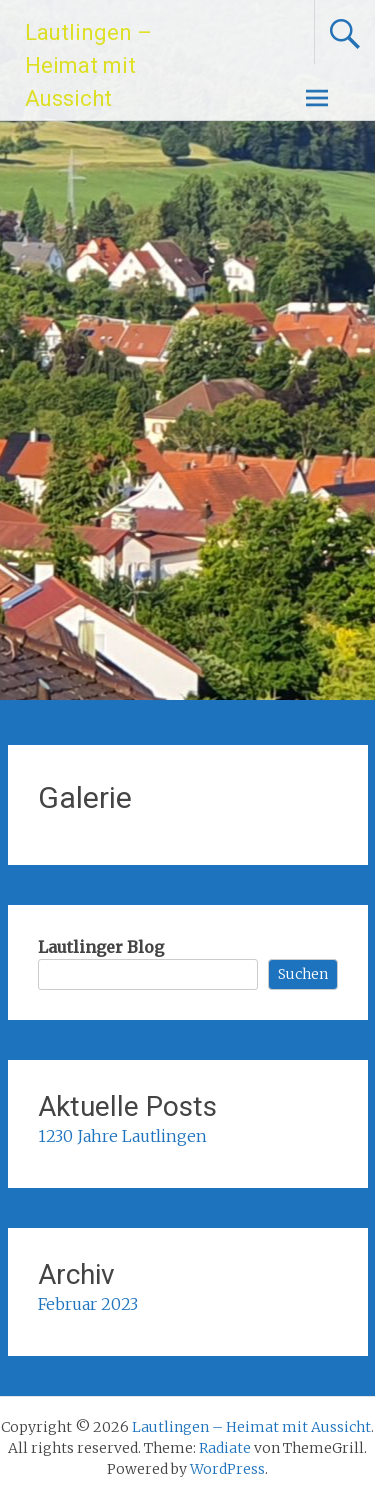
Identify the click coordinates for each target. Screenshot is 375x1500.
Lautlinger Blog (101, 947)
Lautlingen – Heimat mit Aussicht (88, 65)
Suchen (303, 974)
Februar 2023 (88, 1304)
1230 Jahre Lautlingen (122, 1136)
